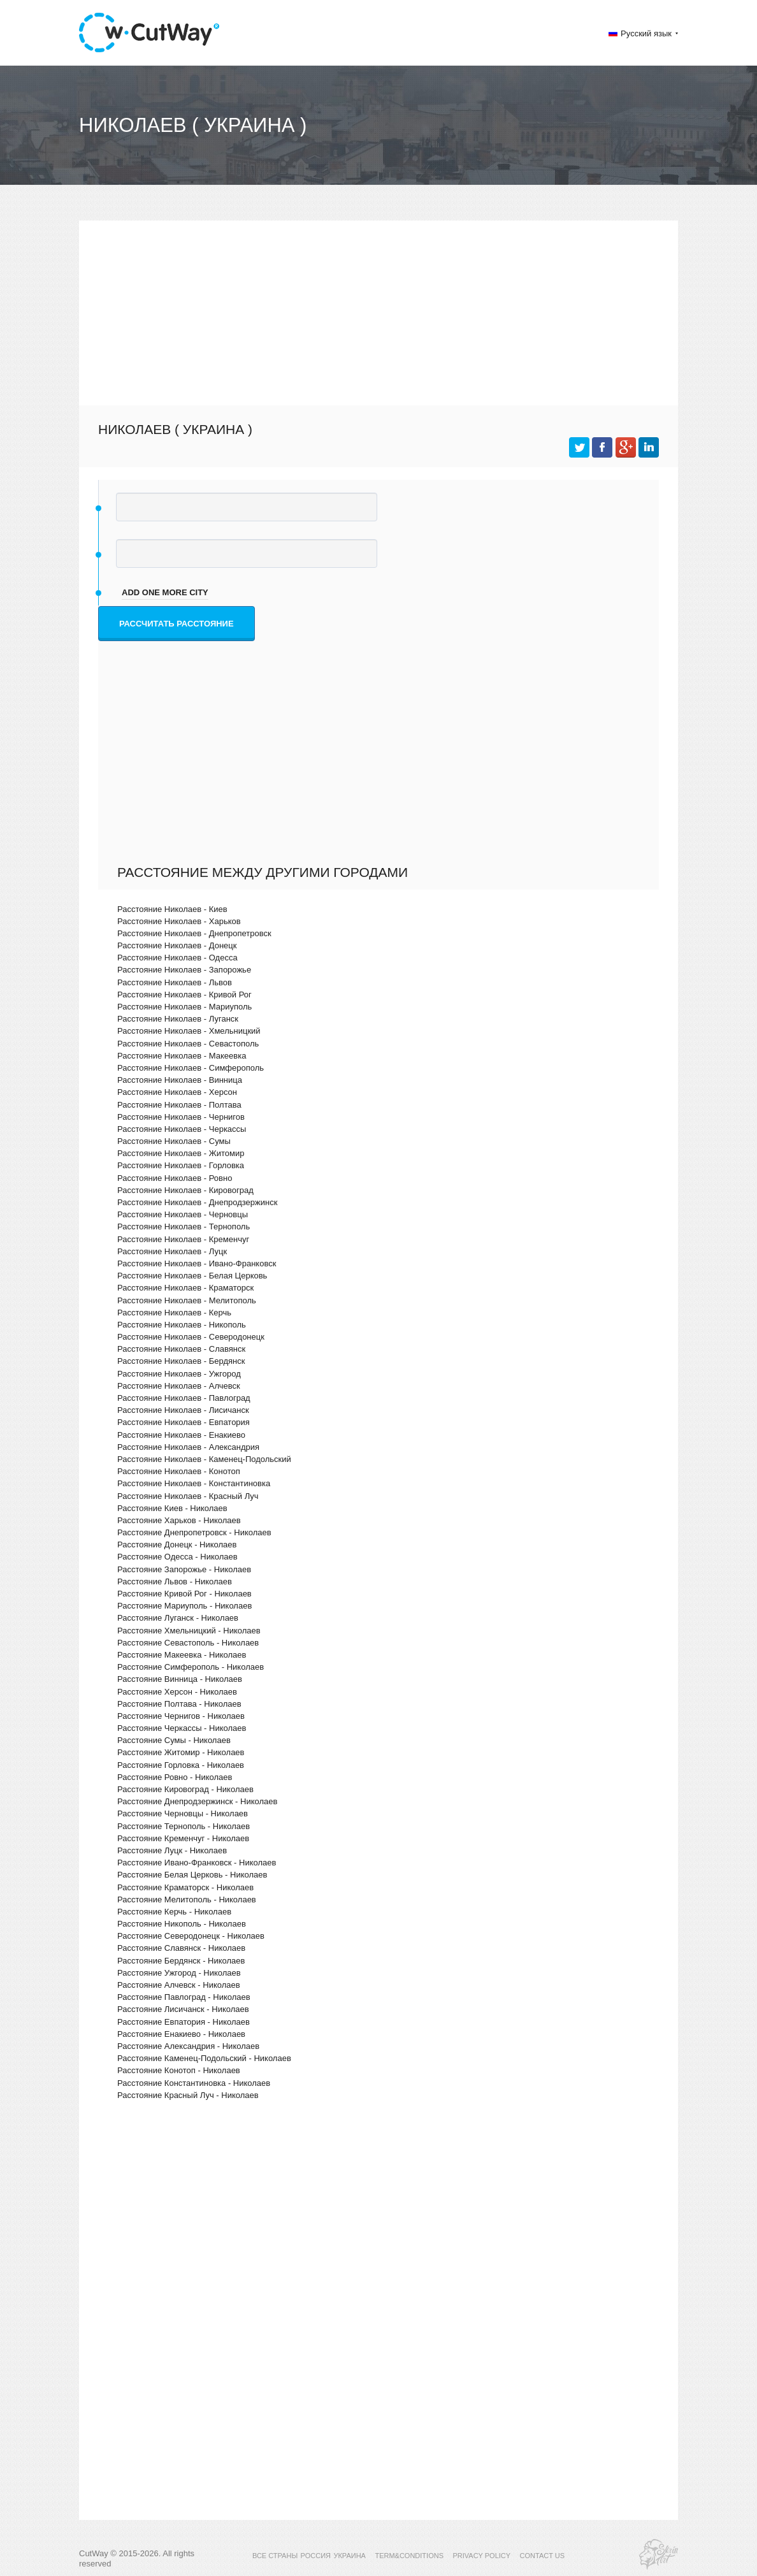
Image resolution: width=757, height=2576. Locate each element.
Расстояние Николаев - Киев (172, 909)
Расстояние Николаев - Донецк (176, 945)
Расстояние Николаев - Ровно (174, 1178)
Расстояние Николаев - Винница (179, 1080)
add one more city (165, 592)
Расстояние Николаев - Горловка (180, 1165)
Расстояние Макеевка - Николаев (181, 1655)
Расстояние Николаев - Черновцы (182, 1214)
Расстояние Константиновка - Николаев (193, 2083)
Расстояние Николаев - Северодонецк (190, 1337)
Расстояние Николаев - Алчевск (178, 1386)
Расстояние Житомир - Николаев (181, 1752)
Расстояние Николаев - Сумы (174, 1141)
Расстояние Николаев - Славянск (181, 1349)
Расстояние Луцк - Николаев (172, 1850)
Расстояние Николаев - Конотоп (178, 1471)
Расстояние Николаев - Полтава (179, 1105)
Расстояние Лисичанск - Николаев (183, 2009)
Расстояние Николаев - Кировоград (185, 1190)
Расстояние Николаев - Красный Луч (188, 1496)
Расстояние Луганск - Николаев (177, 1618)
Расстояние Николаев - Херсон (177, 1092)
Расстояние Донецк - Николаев (176, 1544)
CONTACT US (542, 2555)
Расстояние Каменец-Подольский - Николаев (204, 2058)
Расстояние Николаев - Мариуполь (184, 1006)
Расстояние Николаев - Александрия (188, 1447)
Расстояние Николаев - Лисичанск (183, 1410)
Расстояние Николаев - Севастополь (188, 1043)
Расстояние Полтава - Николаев (179, 1704)
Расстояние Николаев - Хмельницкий (189, 1031)
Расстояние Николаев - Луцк (172, 1251)
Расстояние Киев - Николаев (172, 1508)
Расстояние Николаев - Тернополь (183, 1226)
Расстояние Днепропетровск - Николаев (194, 1532)
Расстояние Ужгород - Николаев (179, 1973)
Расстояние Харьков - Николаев (179, 1520)
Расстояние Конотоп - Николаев (178, 2070)
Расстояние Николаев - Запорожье (184, 969)
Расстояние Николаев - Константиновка (193, 1483)
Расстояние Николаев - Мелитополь (186, 1300)
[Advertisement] (378, 310)
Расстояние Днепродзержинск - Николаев (197, 1801)
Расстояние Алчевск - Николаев (178, 1985)
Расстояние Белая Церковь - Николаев (192, 1874)
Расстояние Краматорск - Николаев (185, 1887)
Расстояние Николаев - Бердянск (181, 1361)
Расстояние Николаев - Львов (174, 982)
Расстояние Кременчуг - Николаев (183, 1838)
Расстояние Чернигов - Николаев (181, 1716)
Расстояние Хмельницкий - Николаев (189, 1630)
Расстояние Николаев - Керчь (174, 1312)
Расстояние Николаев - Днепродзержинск (197, 1202)
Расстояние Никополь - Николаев (181, 1923)
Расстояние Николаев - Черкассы (181, 1129)
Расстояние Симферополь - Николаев (190, 1667)
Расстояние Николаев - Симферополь (190, 1068)
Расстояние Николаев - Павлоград (183, 1398)
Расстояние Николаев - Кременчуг (183, 1239)
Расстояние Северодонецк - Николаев (190, 1936)
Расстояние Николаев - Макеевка (181, 1055)
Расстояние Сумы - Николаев (174, 1740)
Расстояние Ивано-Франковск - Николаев (196, 1862)
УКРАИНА (349, 2555)
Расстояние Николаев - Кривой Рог (184, 994)
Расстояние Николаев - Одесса (177, 957)
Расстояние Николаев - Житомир (181, 1153)
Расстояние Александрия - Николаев (188, 2046)
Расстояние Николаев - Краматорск (185, 1287)
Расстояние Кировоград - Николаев (185, 1789)
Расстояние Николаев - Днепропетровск (194, 933)
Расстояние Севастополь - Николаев (188, 1642)
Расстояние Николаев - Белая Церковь (192, 1275)
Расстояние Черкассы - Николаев (181, 1728)
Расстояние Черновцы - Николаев (182, 1813)
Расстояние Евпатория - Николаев (183, 2022)
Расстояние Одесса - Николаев (177, 1556)
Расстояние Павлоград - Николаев (183, 1997)
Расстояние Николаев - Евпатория (183, 1422)
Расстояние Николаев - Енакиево (181, 1435)
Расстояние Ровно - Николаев (174, 1777)
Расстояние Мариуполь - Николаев (184, 1605)
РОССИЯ (316, 2555)
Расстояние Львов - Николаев (174, 1581)
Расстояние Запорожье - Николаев (184, 1569)
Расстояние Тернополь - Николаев (183, 1826)
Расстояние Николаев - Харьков (179, 921)
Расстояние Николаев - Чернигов (181, 1117)
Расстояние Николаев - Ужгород (179, 1373)
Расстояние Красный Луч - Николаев (188, 2095)
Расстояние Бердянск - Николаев (181, 1960)
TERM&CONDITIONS (409, 2555)
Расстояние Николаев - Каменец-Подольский (204, 1459)
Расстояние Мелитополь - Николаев (186, 1899)
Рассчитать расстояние (176, 623)
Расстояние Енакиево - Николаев (181, 2034)
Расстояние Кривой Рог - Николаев (184, 1593)
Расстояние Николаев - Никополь (181, 1324)
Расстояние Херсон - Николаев (177, 1692)
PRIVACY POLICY (481, 2555)
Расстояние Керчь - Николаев (174, 1911)
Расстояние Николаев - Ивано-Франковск (196, 1263)
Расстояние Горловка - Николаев (180, 1765)
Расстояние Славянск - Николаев (181, 1948)
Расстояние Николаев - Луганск (177, 1019)
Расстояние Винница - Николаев (179, 1679)
